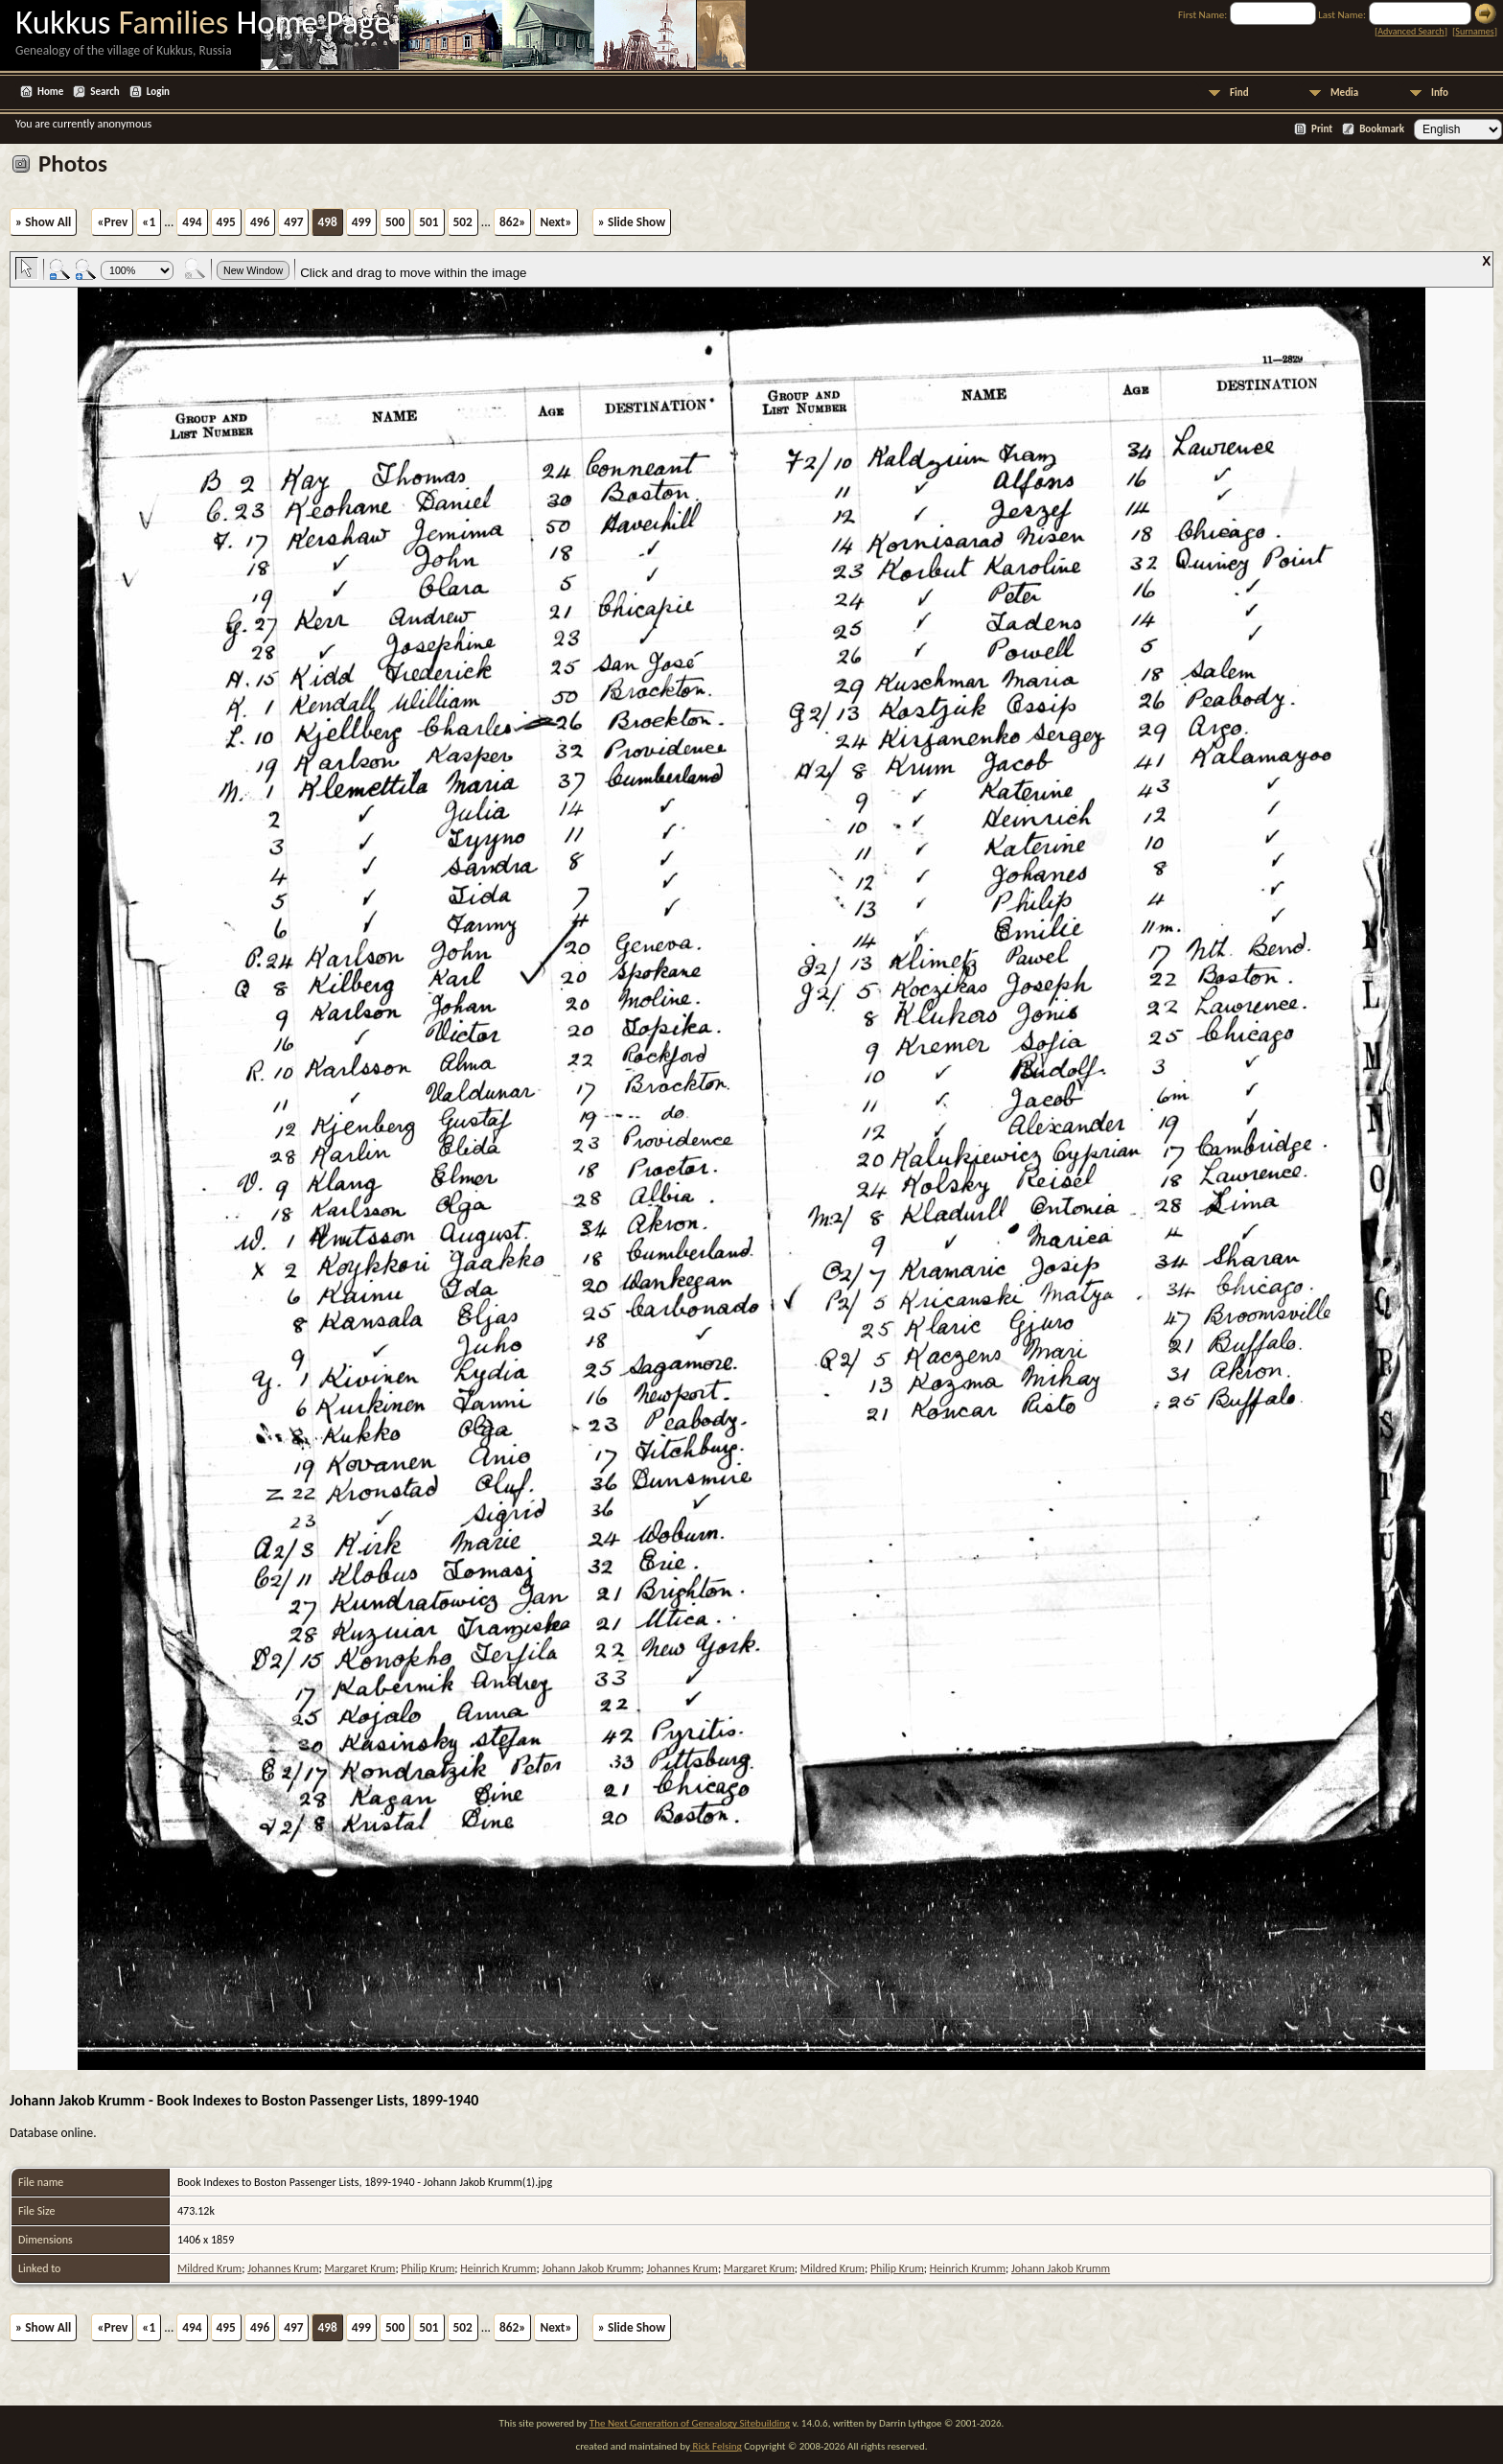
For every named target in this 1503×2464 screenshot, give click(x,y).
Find (1239, 92)
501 (428, 222)
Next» (555, 222)
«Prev (112, 222)
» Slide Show (631, 222)
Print (1321, 129)
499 (361, 222)
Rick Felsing (716, 2446)
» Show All (43, 222)
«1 (148, 222)
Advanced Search (1410, 31)
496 (259, 222)
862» (512, 222)
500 (395, 222)
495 (226, 222)
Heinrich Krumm (498, 2268)
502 (463, 222)
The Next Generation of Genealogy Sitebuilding (690, 2423)
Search (104, 91)
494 (191, 222)
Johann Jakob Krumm (591, 2268)
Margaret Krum (359, 2268)
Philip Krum (427, 2268)
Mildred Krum (209, 2268)
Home (50, 91)
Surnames (1474, 31)
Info (1439, 92)
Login (158, 91)
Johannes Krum (282, 2268)
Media (1344, 92)
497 (293, 222)
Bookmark (1381, 129)
